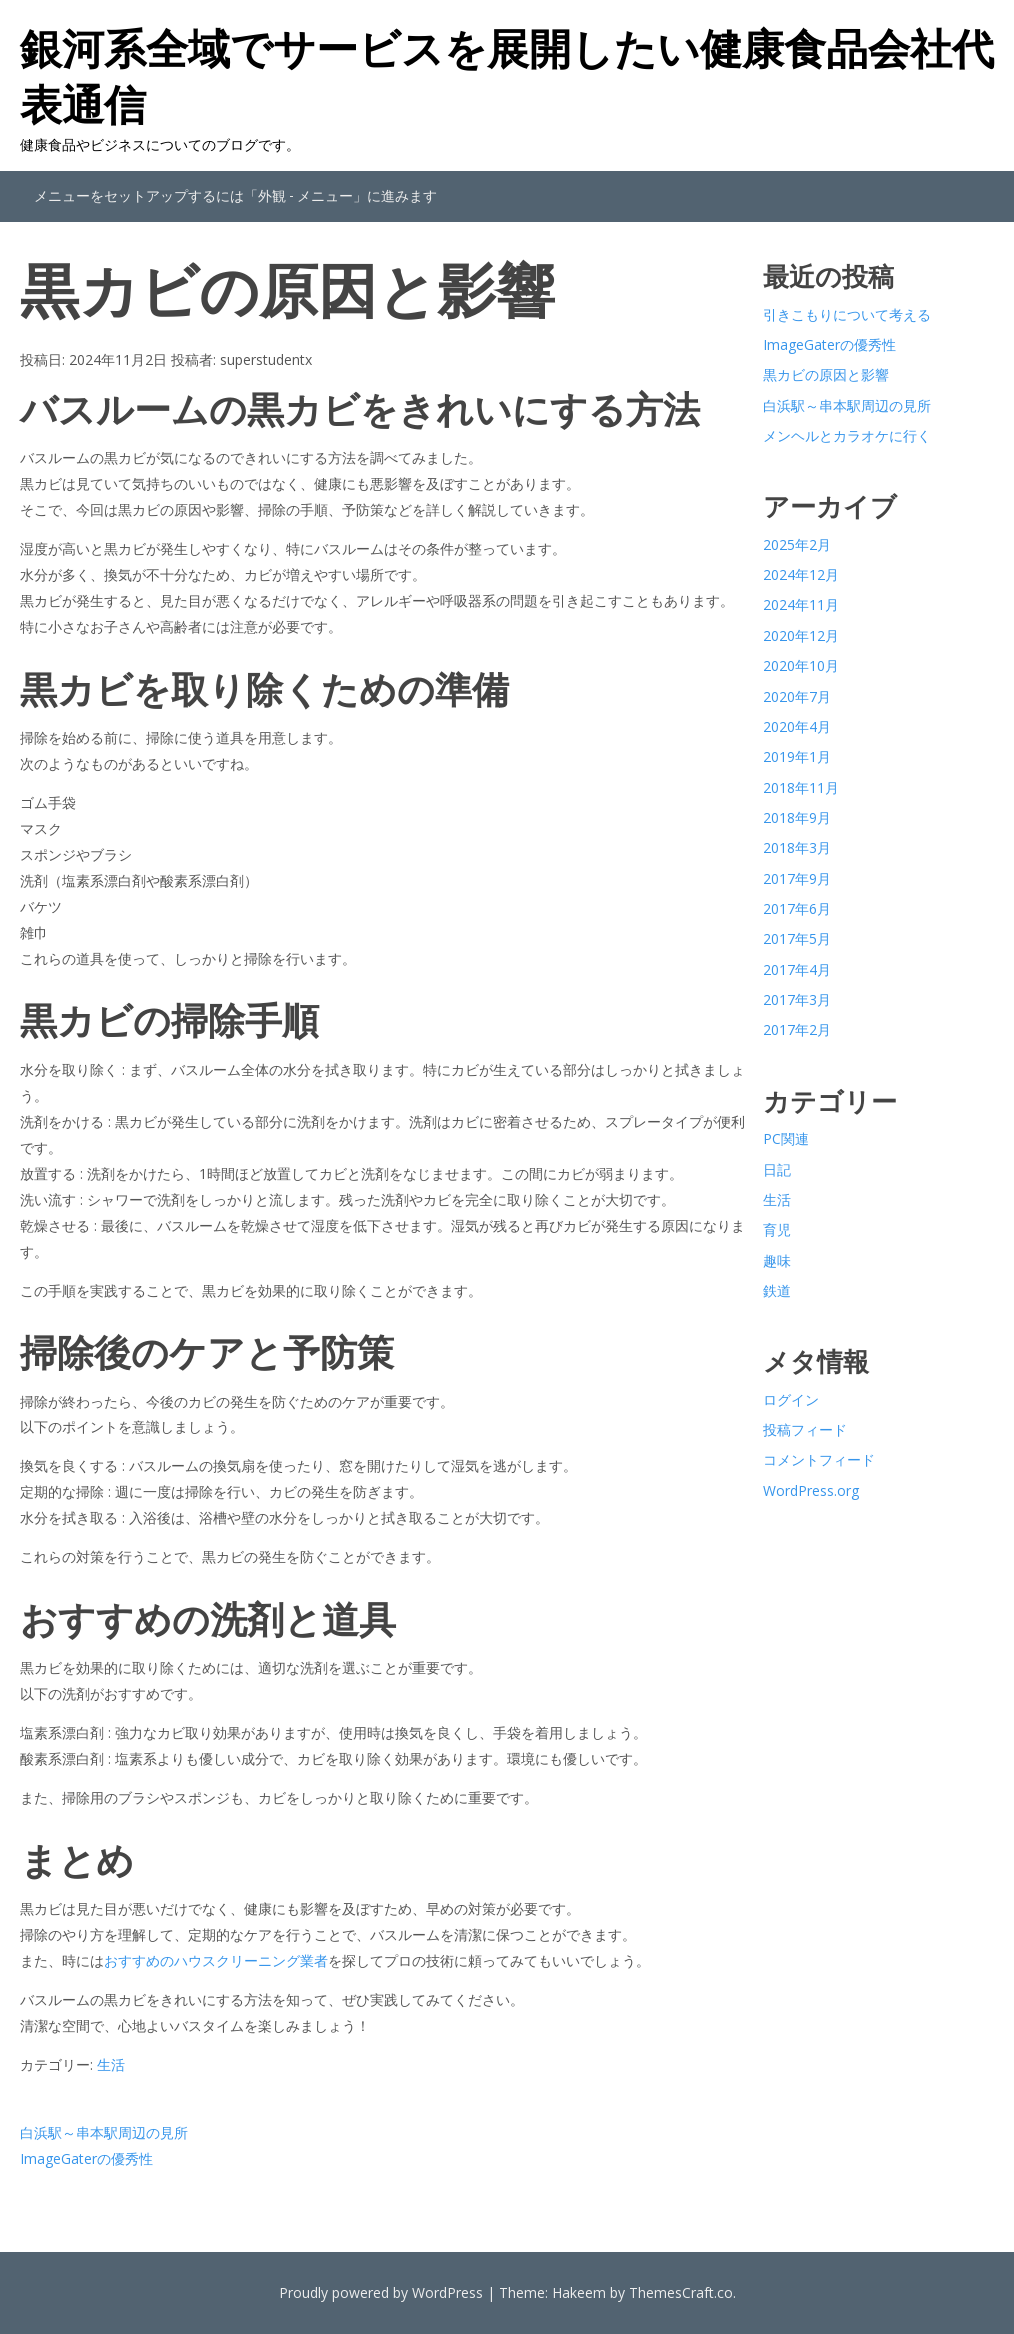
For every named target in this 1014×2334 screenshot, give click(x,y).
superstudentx (266, 359)
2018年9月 (797, 817)
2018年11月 (801, 787)
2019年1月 (797, 756)
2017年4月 (797, 969)
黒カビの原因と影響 (826, 374)
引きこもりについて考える (847, 314)
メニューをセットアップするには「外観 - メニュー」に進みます (235, 195)
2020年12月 (801, 635)
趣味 (777, 1260)
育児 (777, 1229)
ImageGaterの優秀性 (86, 2158)
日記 (777, 1169)
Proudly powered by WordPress (381, 2292)
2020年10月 (801, 665)
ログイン (791, 1399)
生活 (111, 2064)
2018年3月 (797, 847)
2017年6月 (797, 908)
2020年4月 (797, 726)
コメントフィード (819, 1459)
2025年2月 (797, 544)
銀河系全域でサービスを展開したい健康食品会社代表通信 (507, 76)
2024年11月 (801, 604)
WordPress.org (811, 1490)
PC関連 (786, 1138)
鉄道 (777, 1290)
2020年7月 (797, 696)
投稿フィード (805, 1429)
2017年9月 (797, 878)
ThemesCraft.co (681, 2292)
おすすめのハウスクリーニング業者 (216, 1960)
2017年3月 (797, 999)
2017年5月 (797, 938)
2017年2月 (797, 1029)
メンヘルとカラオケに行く (847, 435)
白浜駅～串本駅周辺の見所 (104, 2132)
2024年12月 (801, 574)
